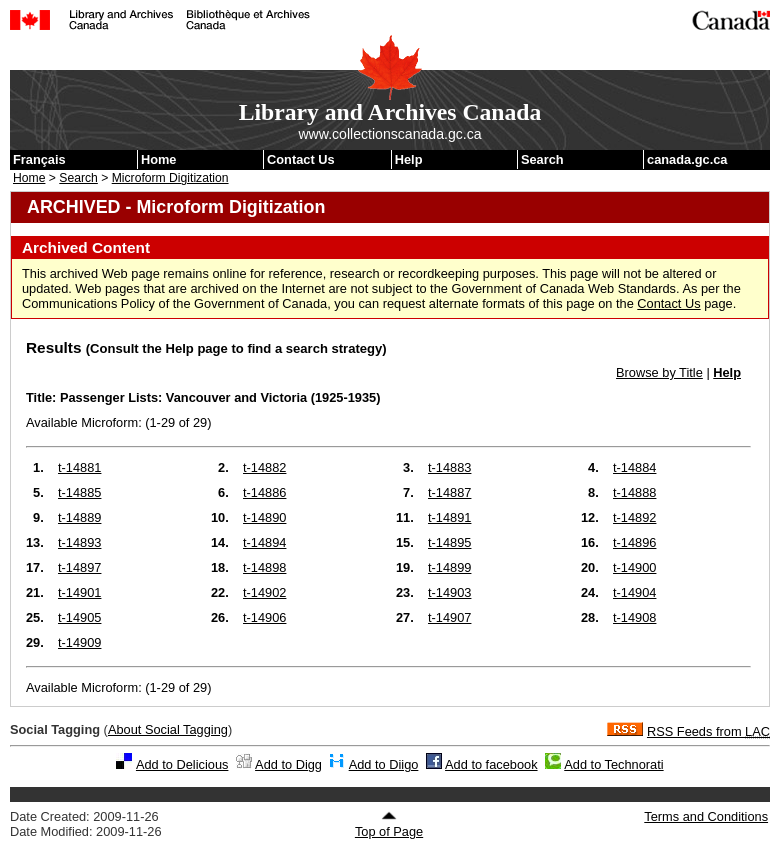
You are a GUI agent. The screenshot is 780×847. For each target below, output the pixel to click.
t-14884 (634, 467)
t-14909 (79, 642)
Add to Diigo (384, 764)
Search (542, 159)
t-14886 (264, 492)
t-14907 (449, 617)
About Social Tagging (168, 729)
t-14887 (449, 492)
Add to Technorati (613, 764)
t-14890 (264, 517)
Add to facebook (491, 764)
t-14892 (634, 517)
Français (39, 159)
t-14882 (264, 467)
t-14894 (264, 542)
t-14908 (634, 617)
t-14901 (79, 592)
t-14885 (79, 492)
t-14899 (449, 567)
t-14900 (634, 567)
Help (409, 159)
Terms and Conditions (706, 816)
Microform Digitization (170, 178)
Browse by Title (659, 372)
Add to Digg (288, 764)
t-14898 (264, 567)
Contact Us (301, 159)
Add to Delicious (182, 764)
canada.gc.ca (687, 159)
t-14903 (449, 592)
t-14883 (449, 467)
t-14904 (634, 592)
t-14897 (79, 567)
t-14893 (79, 542)
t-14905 (79, 617)
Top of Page (389, 825)
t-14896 (634, 542)
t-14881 (79, 467)
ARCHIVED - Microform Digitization (176, 207)
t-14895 (449, 542)
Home (159, 159)
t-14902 (264, 592)
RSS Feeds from (708, 731)
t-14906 (264, 617)
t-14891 (449, 517)
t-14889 (79, 517)
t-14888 (634, 492)
